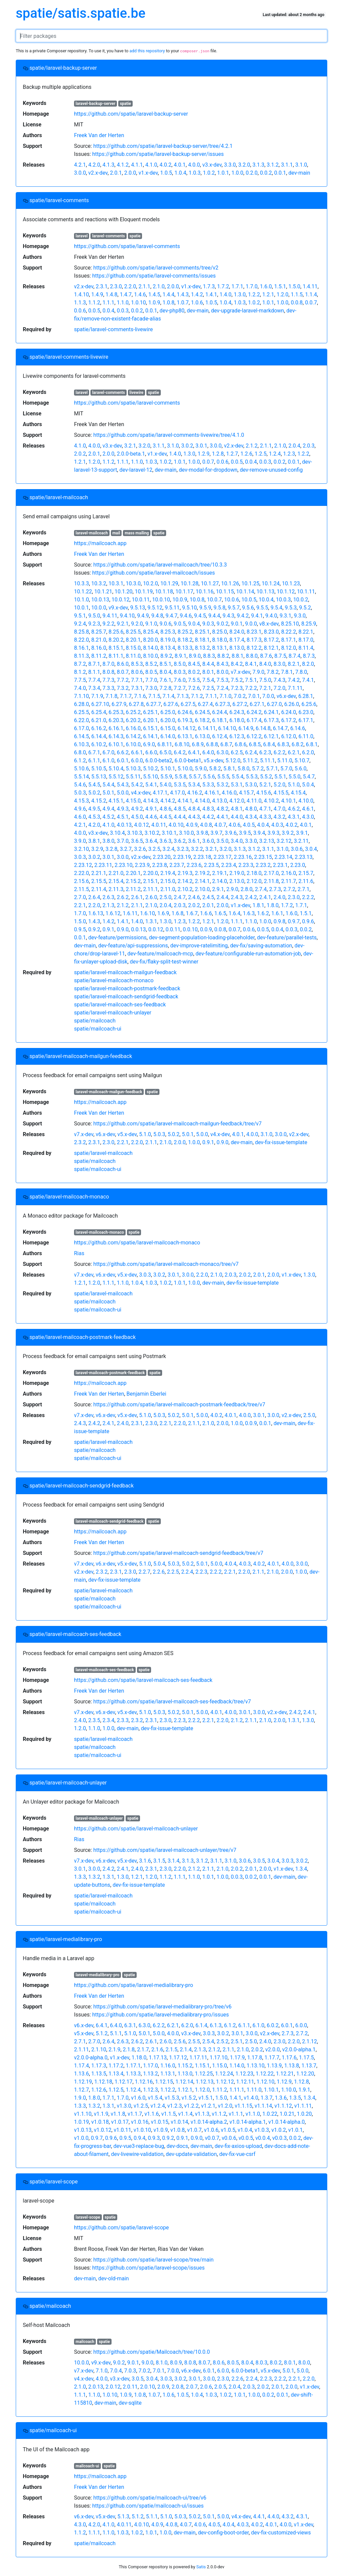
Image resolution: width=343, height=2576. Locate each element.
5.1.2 (102, 2033)
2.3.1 (102, 286)
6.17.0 (81, 728)
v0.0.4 (263, 2138)
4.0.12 (141, 825)
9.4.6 (186, 615)
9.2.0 (137, 624)
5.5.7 (195, 776)
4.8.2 (222, 809)
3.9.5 (245, 833)
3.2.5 (154, 849)
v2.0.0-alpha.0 (91, 2057)
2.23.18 (202, 857)
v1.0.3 (262, 2130)
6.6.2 (123, 752)
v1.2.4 (157, 2106)
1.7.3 (209, 286)
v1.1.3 (202, 2114)
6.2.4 (251, 752)
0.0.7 (311, 302)
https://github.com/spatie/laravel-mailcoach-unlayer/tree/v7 (164, 1850)
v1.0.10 (142, 2130)
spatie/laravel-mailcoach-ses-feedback (120, 1004)
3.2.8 (111, 849)
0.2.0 (251, 173)
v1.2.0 (225, 2106)
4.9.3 (123, 809)
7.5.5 (194, 680)
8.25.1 (202, 632)
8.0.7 (123, 672)
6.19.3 (185, 720)
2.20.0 (150, 873)
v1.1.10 (82, 2114)
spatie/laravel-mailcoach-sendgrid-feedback (126, 996)
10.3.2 (98, 583)
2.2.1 (80, 905)
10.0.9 (180, 599)
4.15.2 (98, 801)
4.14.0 (202, 801)
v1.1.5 (168, 2114)
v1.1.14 (263, 2106)
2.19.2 (202, 873)
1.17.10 (218, 2057)
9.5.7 (233, 607)
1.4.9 (97, 294)
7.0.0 (268, 696)
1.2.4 (275, 454)
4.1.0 (151, 165)
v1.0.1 (295, 2130)
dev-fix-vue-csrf (237, 2154)
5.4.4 (108, 784)
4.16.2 (194, 792)
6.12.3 (236, 736)
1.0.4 (180, 173)
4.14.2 (167, 801)
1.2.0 (282, 294)
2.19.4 (167, 873)
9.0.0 (251, 624)
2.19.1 (219, 873)
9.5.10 (189, 607)
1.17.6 (289, 2057)
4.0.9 (192, 825)
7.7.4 (94, 680)
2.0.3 (309, 446)
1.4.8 (111, 294)
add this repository (147, 50)
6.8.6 (240, 744)
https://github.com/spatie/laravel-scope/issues (148, 2268)
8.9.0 (195, 656)
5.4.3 (123, 784)
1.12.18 (103, 2082)
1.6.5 (220, 913)
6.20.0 (167, 720)
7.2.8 (165, 688)
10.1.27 (210, 583)
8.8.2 (223, 656)
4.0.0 (194, 165)
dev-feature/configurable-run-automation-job (248, 953)
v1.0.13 (82, 2130)
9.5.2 (305, 607)
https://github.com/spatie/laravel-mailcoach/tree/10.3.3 (160, 565)
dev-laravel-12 (135, 470)
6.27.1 (257, 704)
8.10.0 (150, 656)
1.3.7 (266, 2098)
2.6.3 (108, 897)
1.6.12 (113, 913)
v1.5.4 (155, 2098)
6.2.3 (265, 752)
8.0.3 (180, 672)
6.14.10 (227, 728)
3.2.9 (97, 849)
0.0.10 (190, 929)
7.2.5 (208, 688)
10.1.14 (245, 591)
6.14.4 (98, 736)
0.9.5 (80, 929)
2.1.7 (143, 2049)
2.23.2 (263, 865)
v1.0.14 (179, 2122)
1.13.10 (255, 2065)
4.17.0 (177, 792)
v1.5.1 (205, 2098)
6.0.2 (272, 2025)
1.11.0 (254, 2090)
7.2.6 (194, 688)
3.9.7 (216, 833)
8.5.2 (151, 664)
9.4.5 (200, 615)
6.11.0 (305, 736)
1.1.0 (123, 302)
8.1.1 (94, 672)
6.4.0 (208, 752)
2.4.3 (237, 897)
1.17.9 (237, 2057)
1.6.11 (130, 913)
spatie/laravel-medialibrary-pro (62, 1939)
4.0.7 (220, 825)
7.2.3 (237, 688)
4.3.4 (251, 817)
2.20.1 (133, 873)
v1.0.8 (177, 2130)
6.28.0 (81, 704)
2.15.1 (150, 881)
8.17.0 (305, 640)
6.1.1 (94, 760)
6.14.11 (207, 728)
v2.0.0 (272, 2049)
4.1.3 (108, 165)
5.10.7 (301, 760)
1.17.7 (272, 2057)
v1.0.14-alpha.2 (209, 2122)
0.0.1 (280, 173)
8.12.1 (271, 648)
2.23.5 (211, 865)
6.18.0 (236, 720)
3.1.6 (145, 1861)
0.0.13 (138, 929)
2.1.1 (144, 286)
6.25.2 (133, 712)
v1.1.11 (303, 2106)
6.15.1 (150, 728)
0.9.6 (308, 921)
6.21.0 (98, 720)
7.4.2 (293, 680)
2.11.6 (305, 881)
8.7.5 (280, 656)
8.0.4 (165, 672)
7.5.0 (265, 680)
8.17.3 (254, 640)
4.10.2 (271, 801)
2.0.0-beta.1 (131, 454)
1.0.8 (168, 302)
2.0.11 (130, 2387)
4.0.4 (263, 825)
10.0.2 (300, 599)
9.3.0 (299, 615)
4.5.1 (123, 817)
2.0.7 (192, 2387)
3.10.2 (151, 833)
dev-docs (177, 2146)
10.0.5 (249, 599)
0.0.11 (172, 929)
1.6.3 (249, 913)
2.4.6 (194, 897)
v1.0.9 (160, 2130)
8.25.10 (290, 624)
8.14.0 (150, 648)
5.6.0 (300, 768)
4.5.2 (108, 817)
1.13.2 (150, 2073)
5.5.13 (98, 776)
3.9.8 (202, 833)
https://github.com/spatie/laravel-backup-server (131, 114)
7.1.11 (295, 688)
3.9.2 (287, 833)
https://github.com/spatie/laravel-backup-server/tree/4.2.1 (162, 146)
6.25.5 (81, 712)
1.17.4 (81, 2065)
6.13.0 (202, 736)
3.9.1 (302, 833)
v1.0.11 (122, 2130)
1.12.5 (116, 2090)
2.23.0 (297, 865)
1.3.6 (281, 2098)
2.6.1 (137, 897)
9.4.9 (143, 615)
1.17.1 (133, 2065)
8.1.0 (161, 2362)
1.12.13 (204, 2082)
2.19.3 (185, 873)
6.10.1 (116, 744)
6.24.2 (254, 712)
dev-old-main (113, 2278)
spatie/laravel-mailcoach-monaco (113, 980)
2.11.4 (98, 889)
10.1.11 (306, 591)
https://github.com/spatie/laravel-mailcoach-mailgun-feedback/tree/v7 (177, 1123)
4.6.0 (80, 817)
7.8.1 (287, 672)
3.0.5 (259, 1861)
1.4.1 (211, 294)
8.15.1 (116, 648)
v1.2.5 (141, 2106)
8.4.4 (208, 664)
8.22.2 (288, 632)
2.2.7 (144, 1572)
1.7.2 (223, 286)
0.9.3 (153, 2138)
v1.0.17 (120, 2122)
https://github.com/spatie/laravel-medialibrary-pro (133, 1985)
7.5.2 (237, 680)
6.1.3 (215, 2025)
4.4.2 (208, 817)
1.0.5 (166, 173)
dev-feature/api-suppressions (133, 945)
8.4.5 (194, 664)
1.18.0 (139, 2057)
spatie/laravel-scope (50, 2181)
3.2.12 (284, 841)
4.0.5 (249, 825)
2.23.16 (243, 857)
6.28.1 (305, 696)
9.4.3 (228, 615)
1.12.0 (202, 2090)
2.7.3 (275, 889)
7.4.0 (80, 688)
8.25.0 (219, 632)
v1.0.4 (245, 2130)
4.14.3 (150, 801)
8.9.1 (180, 656)
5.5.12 (116, 776)
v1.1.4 (185, 2114)
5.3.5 (180, 784)
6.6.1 (137, 752)
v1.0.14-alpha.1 (247, 2122)
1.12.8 (301, 2082)
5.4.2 (137, 784)
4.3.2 (279, 817)
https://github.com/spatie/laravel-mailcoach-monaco (137, 1242)
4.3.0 (308, 817)
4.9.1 (151, 809)
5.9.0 (201, 768)
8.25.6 (116, 632)
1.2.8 (218, 454)
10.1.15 (225, 591)
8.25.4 (150, 632)
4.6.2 (293, 809)
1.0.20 (304, 2114)
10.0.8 (197, 599)
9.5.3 (290, 607)
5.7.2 (258, 768)
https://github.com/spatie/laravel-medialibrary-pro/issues (160, 2014)
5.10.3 (133, 768)
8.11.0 (133, 656)
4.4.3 (194, 817)
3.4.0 (237, 841)
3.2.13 (266, 841)
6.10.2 (98, 744)
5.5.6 (209, 776)
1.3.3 (80, 1877)
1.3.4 (301, 1869)
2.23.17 (222, 857)
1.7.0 (251, 286)
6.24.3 (236, 712)
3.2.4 (168, 849)
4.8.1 (237, 809)
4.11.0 (254, 801)
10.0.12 (120, 599)
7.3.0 (151, 688)
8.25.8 (81, 632)
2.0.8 (177, 2387)
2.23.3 (245, 865)
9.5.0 (94, 615)
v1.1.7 (135, 2114)
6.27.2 (239, 704)
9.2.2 (108, 624)
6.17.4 (254, 720)
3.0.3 (80, 857)
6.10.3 (81, 744)
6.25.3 (116, 712)
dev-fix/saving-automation (261, 945)
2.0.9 (163, 2387)
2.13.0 (236, 881)
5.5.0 (294, 776)
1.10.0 (288, 2090)
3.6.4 (151, 841)
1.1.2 (94, 302)
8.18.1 (202, 640)
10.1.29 (169, 583)
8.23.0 (271, 632)
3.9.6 (230, 833)
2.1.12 (309, 2041)
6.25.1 (150, 712)
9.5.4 (276, 607)
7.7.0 (151, 680)
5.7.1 (272, 768)
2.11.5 (81, 889)
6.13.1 (185, 736)
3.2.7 (126, 849)
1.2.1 (268, 294)
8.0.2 (194, 672)
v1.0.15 (159, 2122)
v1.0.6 (211, 2130)
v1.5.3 (172, 2098)
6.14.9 (245, 728)
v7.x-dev (240, 672)
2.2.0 (130, 286)
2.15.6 (81, 881)
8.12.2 (254, 648)
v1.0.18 (100, 2122)
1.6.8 (177, 913)
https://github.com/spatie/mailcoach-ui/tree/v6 (149, 2498)
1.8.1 (258, 905)
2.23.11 (103, 865)
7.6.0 (180, 680)
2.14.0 (219, 881)
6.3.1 (130, 2025)
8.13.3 (185, 648)
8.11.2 (98, 656)
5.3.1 (237, 784)
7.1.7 (126, 696)
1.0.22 (269, 2114)
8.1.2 (80, 672)
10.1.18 (164, 591)
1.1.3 (80, 302)
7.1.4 (168, 696)
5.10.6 (81, 768)
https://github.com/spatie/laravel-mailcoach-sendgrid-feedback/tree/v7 (178, 1553)
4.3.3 (265, 817)
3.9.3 (273, 833)
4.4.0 (237, 817)
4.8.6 (165, 809)
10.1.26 (230, 583)
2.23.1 (280, 865)
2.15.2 (133, 881)
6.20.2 (133, 720)
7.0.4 (116, 2370)
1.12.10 (265, 2082)
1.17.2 (116, 2065)
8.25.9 (308, 624)
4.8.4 (194, 809)
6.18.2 (202, 720)
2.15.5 (98, 881)
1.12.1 (185, 2090)
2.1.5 (171, 2049)
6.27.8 (136, 704)
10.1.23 (291, 583)
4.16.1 (212, 792)
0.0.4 (108, 310)
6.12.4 (219, 736)
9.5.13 (137, 607)
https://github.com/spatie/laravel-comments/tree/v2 (155, 268)
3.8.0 (108, 841)
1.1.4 (311, 294)
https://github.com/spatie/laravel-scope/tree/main (153, 2260)
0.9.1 (108, 929)
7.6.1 (165, 680)
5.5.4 (237, 776)
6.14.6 (297, 728)
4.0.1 (180, 165)
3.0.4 (311, 849)
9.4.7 (171, 615)
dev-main (299, 173)
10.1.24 (270, 583)
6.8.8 (212, 744)
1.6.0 (266, 286)
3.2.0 (244, 165)
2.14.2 (185, 881)
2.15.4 (116, 881)
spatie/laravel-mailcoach (55, 497)
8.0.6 (137, 672)
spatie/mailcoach (95, 1020)
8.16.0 (98, 648)
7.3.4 (94, 688)
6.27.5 (188, 704)
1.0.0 (237, 173)
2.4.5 (208, 897)
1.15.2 (185, 2065)
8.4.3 (222, 664)
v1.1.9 (101, 2114)
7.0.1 (254, 696)
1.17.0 (150, 2065)
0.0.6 (80, 310)
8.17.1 (288, 640)
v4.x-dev (140, 792)
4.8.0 (251, 809)
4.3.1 (293, 817)
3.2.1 (130, 446)
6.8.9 (198, 744)
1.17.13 (157, 2057)
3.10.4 (117, 833)
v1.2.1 (208, 2106)
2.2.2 (308, 897)
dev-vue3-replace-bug (139, 2146)
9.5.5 (262, 607)
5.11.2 (250, 760)
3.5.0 (222, 841)
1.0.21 (287, 2114)
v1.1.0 (253, 2114)
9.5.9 (205, 607)
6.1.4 (201, 2025)
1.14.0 (236, 2065)
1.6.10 (147, 913)
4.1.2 (123, 165)
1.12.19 (83, 2082)
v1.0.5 (228, 2130)
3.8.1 (94, 841)
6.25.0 (167, 712)
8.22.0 (81, 640)
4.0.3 (277, 825)
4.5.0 (137, 817)
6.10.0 (133, 744)
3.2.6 (140, 849)
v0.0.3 (279, 2138)
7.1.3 (183, 696)
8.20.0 (150, 640)
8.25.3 (167, 632)
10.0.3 (283, 599)
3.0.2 (187, 446)
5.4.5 (94, 784)
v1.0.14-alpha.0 (286, 2122)
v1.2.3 (174, 2106)
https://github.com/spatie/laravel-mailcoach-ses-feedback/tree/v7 (172, 1701)
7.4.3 (279, 680)
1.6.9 (163, 913)
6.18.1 (219, 720)
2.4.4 (222, 897)
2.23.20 (161, 857)
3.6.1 (194, 841)
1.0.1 (223, 173)
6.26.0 (291, 704)
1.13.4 (116, 2073)
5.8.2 (215, 768)
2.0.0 (130, 173)
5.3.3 (208, 784)
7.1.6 (140, 696)
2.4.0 (279, 897)
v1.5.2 (189, 2098)
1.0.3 (194, 173)
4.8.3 (208, 809)
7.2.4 (222, 688)
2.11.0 (167, 889)
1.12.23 (244, 2073)
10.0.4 (266, 599)
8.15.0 (133, 648)
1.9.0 (80, 2098)
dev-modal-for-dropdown (208, 470)
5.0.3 (80, 792)
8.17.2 (271, 640)
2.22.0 (81, 873)
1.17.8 (254, 2057)
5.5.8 (180, 776)
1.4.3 (183, 294)
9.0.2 (222, 624)
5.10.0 (185, 768)
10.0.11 (141, 599)
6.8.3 (283, 744)
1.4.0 (225, 294)
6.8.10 (182, 744)
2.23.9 (142, 865)
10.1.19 (144, 591)
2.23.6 (194, 865)
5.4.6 (80, 784)
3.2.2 (197, 849)
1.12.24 (224, 2073)
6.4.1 (194, 752)
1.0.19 (81, 2122)
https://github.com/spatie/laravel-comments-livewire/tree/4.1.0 (168, 435)
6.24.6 (185, 712)
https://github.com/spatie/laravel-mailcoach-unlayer (136, 1828)
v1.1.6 (151, 2114)
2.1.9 (114, 2049)
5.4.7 (309, 776)
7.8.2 (272, 672)
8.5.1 (165, 664)
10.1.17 (184, 591)
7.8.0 (301, 672)
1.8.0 (272, 905)
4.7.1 (265, 809)
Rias (79, 1253)
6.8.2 (297, 744)
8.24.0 (236, 632)
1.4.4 (168, 294)
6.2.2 (279, 752)
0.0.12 (155, 929)
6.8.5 (255, 744)
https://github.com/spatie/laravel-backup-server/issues (158, 154)
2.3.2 (80, 1142)
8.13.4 (167, 648)
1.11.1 (236, 2090)
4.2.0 (94, 165)
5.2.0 (279, 784)
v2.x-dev (98, 173)
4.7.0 (279, 809)
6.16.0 (133, 728)
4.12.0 (236, 801)
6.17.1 (305, 720)
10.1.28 (189, 583)
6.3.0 (222, 752)
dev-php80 (171, 310)
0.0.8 (296, 302)
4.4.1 (222, 817)
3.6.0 (208, 841)
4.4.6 (151, 817)
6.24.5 (202, 712)
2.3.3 (123, 1720)
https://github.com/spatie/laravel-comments (127, 246)
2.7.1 (304, 889)
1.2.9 (203, 454)
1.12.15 (164, 2082)
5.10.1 (167, 768)
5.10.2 (150, 768)
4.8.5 (180, 809)
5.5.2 (266, 776)
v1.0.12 (102, 2130)
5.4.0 (165, 784)
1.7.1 (237, 286)
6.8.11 (164, 744)
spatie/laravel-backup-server (60, 68)
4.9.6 (80, 809)
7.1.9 (97, 696)
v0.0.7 (212, 2138)
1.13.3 (133, 2073)
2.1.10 (98, 2049)
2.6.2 (123, 897)
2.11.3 (116, 889)
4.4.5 (165, 817)
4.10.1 (288, 801)
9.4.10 (127, 615)
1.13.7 (308, 2065)
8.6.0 (123, 664)
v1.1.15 (243, 2106)
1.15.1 (202, 2065)
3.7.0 (123, 841)
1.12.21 (285, 2073)
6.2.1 (293, 752)
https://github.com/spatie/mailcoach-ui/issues (148, 2506)
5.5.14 (81, 776)
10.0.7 (214, 599)
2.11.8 (271, 881)
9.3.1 (285, 615)
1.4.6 (140, 294)
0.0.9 (206, 929)
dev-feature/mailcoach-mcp (160, 953)
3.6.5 (137, 841)
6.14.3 (116, 736)
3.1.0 (301, 165)
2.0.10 (147, 2387)
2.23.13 (304, 857)
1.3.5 (295, 2098)
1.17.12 (178, 2057)
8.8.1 (237, 656)
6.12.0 (288, 736)
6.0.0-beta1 (188, 760)
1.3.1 (151, 921)
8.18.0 (219, 640)
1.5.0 (294, 286)
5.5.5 (223, 776)
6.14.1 (150, 736)
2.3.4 (108, 1720)
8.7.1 (94, 664)
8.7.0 (108, 664)
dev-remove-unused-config (271, 470)
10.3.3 (81, 583)
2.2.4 (187, 1572)
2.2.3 (201, 1572)
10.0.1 (81, 607)
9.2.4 (80, 624)
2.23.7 (176, 865)
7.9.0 (258, 672)
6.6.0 (151, 752)
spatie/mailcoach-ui (97, 1029)
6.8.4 (269, 744)
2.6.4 (94, 897)
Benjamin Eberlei (146, 1394)
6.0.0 (137, 760)
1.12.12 (225, 2082)
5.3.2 (222, 784)
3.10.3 (134, 833)
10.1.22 (83, 591)
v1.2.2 (191, 2106)
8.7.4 (294, 656)
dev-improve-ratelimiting (199, 945)
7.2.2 (251, 688)
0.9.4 (139, 2138)
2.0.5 (220, 2387)
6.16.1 (116, 728)
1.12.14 (184, 2082)
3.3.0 (230, 165)
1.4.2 (197, 294)
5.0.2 (94, 792)
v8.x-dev (269, 624)
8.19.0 (167, 640)
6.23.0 (305, 712)
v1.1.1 (236, 2114)
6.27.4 (205, 704)
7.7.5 (80, 680)
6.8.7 (226, 744)
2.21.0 (116, 873)
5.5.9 (166, 776)
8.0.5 (151, 672)
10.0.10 (161, 599)
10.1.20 (123, 591)
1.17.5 (306, 2057)
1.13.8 (291, 2065)
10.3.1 (116, 583)
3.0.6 (296, 849)
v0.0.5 (245, 2138)
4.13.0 (219, 801)
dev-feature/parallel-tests (287, 937)
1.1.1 (108, 302)
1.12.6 (98, 2090)
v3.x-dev (212, 165)
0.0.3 (123, 310)
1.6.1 (277, 913)
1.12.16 (144, 2082)
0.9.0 (123, 929)
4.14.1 (185, 801)
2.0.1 (116, 173)
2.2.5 (173, 1572)
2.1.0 (158, 286)
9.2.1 (123, 624)
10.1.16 (204, 591)
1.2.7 (232, 454)
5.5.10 (150, 776)
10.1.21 (103, 591)
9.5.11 (172, 607)
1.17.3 (98, 2065)
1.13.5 (98, 2073)
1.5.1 (280, 286)
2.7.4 (261, 889)
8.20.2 (116, 640)
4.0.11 (158, 825)
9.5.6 (248, 607)
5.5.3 (252, 776)
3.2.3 (183, 849)
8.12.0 (288, 648)
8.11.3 (81, 656)
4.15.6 (263, 792)
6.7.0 (108, 752)
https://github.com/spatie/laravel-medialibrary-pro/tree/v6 (162, 2006)
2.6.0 (151, 897)
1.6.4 (234, 913)
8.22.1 (305, 632)
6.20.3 (116, 720)
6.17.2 (288, 720)
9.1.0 (151, 624)
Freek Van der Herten (99, 135)
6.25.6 (308, 704)
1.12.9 (284, 2082)
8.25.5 (133, 632)
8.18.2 (185, 640)
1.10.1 (271, 2090)
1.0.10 (138, 302)
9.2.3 (94, 624)
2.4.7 (180, 897)
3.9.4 (259, 833)
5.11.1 (267, 760)
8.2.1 (293, 664)
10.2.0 (150, 583)
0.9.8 (279, 921)
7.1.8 (111, 696)
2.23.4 (228, 865)
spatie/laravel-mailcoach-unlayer (112, 1012)
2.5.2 (222, 2041)
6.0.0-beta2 (158, 760)
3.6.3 (165, 841)
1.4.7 (126, 294)
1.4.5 (154, 294)
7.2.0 (279, 688)
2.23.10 (123, 865)
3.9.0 (80, 841)
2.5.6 (180, 2041)
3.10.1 (169, 833)
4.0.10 (175, 825)
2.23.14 (283, 857)
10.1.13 (265, 591)
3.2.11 (301, 841)
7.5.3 (222, 680)
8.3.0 (279, 664)
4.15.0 (133, 801)
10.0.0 (98, 607)
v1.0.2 (278, 2130)
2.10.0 (202, 889)
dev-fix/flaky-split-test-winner (164, 961)
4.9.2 (137, 809)
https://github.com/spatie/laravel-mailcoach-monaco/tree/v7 (165, 1264)
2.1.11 (81, 2049)
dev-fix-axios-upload (238, 2146)
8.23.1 (254, 632)
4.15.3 (81, 801)
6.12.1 (271, 736)
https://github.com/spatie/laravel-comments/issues (154, 276)
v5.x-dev (213, 760)
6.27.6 (170, 704)
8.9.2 (166, 656)
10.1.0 (81, 599)
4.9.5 (94, 809)
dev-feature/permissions (117, 937)
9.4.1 (257, 615)
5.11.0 (284, 760)
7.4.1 (308, 680)
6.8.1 (312, 744)
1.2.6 (246, 454)
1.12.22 (264, 2073)
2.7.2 (289, 889)
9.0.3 (208, 624)
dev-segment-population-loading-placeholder (202, 937)
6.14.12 (186, 728)
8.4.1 (251, 664)
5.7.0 (286, 768)
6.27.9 (119, 704)
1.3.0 (240, 294)
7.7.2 (123, 680)
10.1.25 (250, 583)
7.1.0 (225, 696)
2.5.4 (208, 2041)
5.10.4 (116, 768)
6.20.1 (150, 720)
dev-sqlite (130, 2403)
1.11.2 (219, 2090)
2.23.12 (83, 865)
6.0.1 (123, 760)
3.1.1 (287, 165)
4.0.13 (124, 825)
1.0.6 (197, 302)
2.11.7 (288, 881)
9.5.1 (80, 615)
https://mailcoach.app (100, 543)
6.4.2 (180, 752)
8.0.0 (222, 672)
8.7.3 (309, 656)
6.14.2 (133, 736)
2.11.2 (133, 889)
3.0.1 (201, 446)
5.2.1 (265, 784)
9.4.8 (157, 615)
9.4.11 (109, 615)
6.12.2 (254, 736)
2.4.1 (265, 897)
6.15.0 (167, 728)
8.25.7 (98, 632)
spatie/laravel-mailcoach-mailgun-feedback (125, 972)
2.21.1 (98, 873)
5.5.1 (280, 776)
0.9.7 (293, 921)
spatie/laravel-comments (56, 200)
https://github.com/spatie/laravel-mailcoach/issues (153, 573)
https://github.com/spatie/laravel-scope (121, 2227)
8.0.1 (208, 672)
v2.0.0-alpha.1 (299, 2049)
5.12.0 (232, 760)
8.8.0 (252, 656)
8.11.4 (305, 648)
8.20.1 (133, 640)
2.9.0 (232, 889)
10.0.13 (100, 599)
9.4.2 (243, 615)
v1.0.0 (81, 2138)
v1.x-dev (148, 173)
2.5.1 (237, 2041)
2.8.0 (246, 889)
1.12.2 (167, 2090)
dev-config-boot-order (223, 2532)
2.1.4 (186, 2049)
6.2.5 (237, 752)
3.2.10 (81, 849)
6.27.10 (100, 704)
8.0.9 (176, 2362)
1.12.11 (245, 2082)
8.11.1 (116, 656)
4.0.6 (234, 825)
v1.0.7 (194, 2130)
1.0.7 (183, 302)
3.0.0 (80, 173)
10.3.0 (133, 583)
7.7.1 (137, 680)
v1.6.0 (138, 2098)
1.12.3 (150, 2090)
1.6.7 (192, 913)
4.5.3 (94, 817)
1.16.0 (167, 2065)
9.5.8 (219, 607)
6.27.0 (274, 704)
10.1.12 (285, 591)
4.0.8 (206, 825)
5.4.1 (151, 784)
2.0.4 (294, 446)
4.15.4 (298, 792)
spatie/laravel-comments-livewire (113, 329)
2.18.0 (254, 873)
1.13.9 (274, 2065)
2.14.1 (202, 881)
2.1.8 (129, 2049)
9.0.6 (165, 624)
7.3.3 (108, 688)
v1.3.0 (124, 2106)
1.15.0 (219, 2065)
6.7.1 (94, 752)
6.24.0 (288, 712)
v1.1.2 (219, 2114)
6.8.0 (80, 752)
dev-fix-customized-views (281, 2532)
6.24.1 (271, 712)
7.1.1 (211, 696)
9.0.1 (237, 624)
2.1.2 (251, 446)
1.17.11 (198, 2057)
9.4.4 (214, 615)
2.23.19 (182, 857)
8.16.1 (81, 648)
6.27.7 (153, 704)
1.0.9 (154, 302)
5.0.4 (308, 784)
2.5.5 (194, 2041)
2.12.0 (254, 881)
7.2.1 (265, 688)
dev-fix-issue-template (281, 1142)
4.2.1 (80, 165)
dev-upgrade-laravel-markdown (247, 310)
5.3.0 (251, 784)
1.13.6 (81, 2073)
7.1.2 (197, 696)
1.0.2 (209, 173)
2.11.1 (150, 889)
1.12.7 (81, 2090)
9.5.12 (154, 607)
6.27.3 (222, 704)
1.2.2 (254, 294)
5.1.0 (293, 784)
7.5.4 (208, 680)
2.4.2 (251, 897)
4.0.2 (165, 165)
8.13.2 (202, 648)
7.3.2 (123, 688)
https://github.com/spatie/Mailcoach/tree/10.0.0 (151, 2352)
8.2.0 (308, 664)
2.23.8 (159, 865)
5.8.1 (229, 768)
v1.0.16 (139, 2122)
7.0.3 (130, 2370)
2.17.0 (271, 873)
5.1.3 (123, 2516)
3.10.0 (186, 833)
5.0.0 (123, 792)
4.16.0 (229, 792)
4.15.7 (246, 792)
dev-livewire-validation (137, 2154)
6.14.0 (167, 736)
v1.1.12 (283, 2106)
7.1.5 (154, 696)
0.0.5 (94, 310)
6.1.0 (108, 760)
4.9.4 (108, 809)
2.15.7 (305, 873)
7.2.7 (180, 688)
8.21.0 (98, 640)
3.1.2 (272, 165)
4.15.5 (281, 792)
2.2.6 (158, 1572)
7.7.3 (108, 680)
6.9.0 (149, 744)
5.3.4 (194, 784)
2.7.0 (80, 897)
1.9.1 (304, 2090)
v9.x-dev (118, 607)
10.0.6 (231, 599)
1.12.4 (133, 2090)
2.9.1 (218, 889)
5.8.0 (243, 768)
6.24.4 (219, 712)
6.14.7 (280, 728)
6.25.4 (98, 712)
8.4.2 (237, 664)
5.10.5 (98, 768)
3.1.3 (258, 165)
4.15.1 (116, 801)
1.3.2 (94, 1877)
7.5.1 (251, 680)
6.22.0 (81, 720)
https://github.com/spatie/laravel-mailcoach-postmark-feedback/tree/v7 (179, 1404)
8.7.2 (80, 664)
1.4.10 (81, 294)
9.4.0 (271, 615)
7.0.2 (240, 696)
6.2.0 (308, 752)
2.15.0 (167, 881)
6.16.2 (98, 728)
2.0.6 (206, 2387)
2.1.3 (108, 905)
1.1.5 (296, 294)
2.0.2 (80, 454)
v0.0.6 (229, 2138)
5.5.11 (133, 776)
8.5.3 (137, 664)
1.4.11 (310, 286)
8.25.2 (185, 632)
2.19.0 (236, 873)
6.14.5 (81, 736)
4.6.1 (308, 809)
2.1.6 (157, 2049)
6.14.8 (263, 728)
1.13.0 (185, 2073)
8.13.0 (236, 648)
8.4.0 (265, 664)
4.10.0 (305, 801)
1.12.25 (204, 2073)
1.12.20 (305, 2073)
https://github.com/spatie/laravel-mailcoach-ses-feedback (143, 1680)
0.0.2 (266, 173)
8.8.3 (209, 656)
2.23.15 (263, 857)
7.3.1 (137, 688)
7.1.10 (81, 696)
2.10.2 (185, 889)
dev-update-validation (191, 2154)
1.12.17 (123, 2082)
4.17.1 (160, 792)
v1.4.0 (251, 2098)
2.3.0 (116, 286)
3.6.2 (180, 841)
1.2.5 (260, 454)
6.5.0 (165, 752)
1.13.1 (167, 2073)
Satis (201, 2566)
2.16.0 (288, 873)
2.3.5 (94, 1720)
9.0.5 (180, 624)
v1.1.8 (118, 2114)
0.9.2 (94, 929)
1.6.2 (263, 913)
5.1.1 (116, 2033)
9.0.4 (194, 624)
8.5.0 (180, 664)
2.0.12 (113, 2387)
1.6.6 (206, 913)
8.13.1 (219, 648)
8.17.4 (236, 640)
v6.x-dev (286, 696)
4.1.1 (137, 165)
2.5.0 (165, 897)
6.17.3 (271, 720)
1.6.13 (95, 913)
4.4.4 (180, 817)
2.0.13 (95, 2387)
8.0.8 (108, 672)
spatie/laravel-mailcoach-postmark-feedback (127, 988)
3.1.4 (173, 1861)
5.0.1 (108, 792)
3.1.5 (159, 1861)
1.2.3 (289, 454)
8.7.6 (266, 656)
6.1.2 (80, 760)
